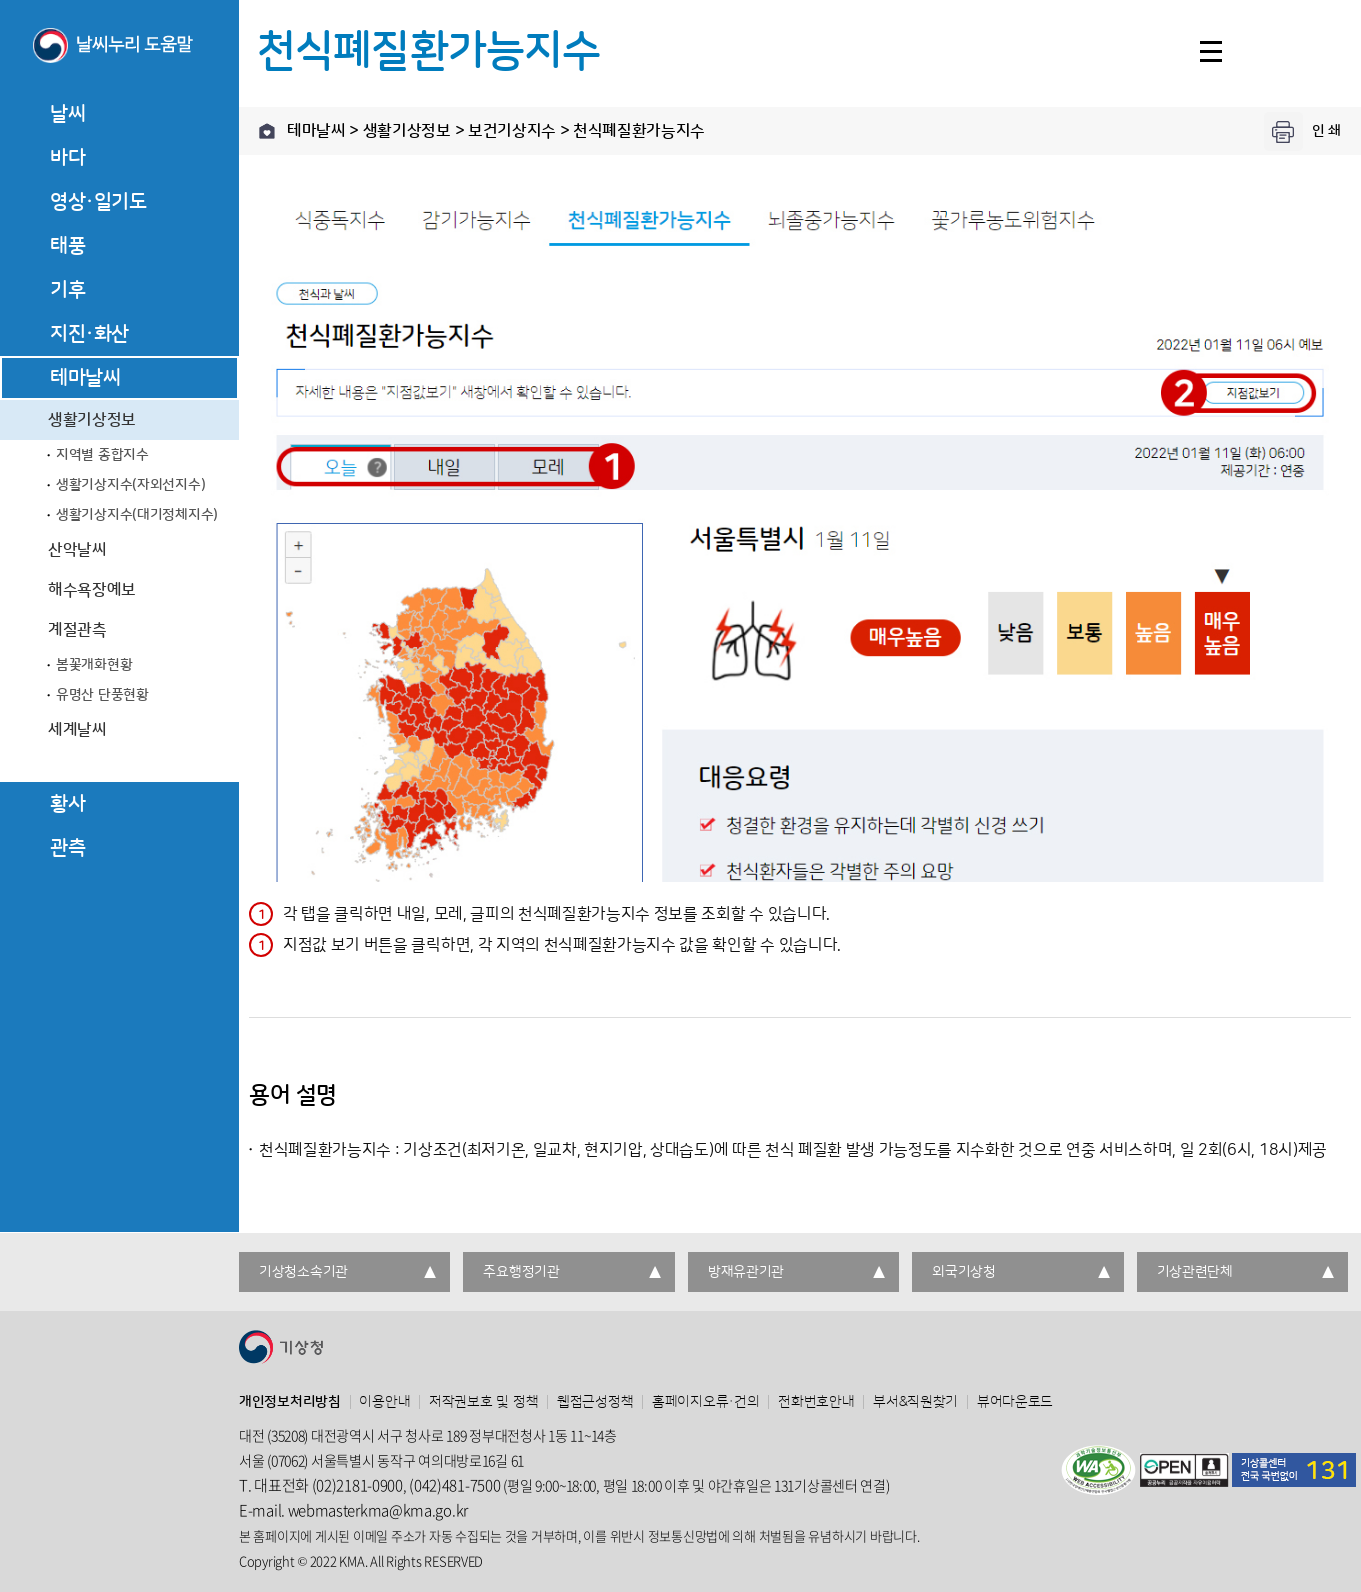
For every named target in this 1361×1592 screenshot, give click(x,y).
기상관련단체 (1195, 1272)
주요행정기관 (521, 1272)
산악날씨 (77, 550)
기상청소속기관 (303, 1272)
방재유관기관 (746, 1272)
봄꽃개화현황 (94, 665)
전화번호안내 (816, 1402)
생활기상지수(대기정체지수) (137, 515)
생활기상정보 (92, 420)
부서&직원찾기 (915, 1402)
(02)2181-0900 (357, 1485)
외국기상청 (964, 1272)
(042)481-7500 (454, 1485)
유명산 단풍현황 (102, 695)
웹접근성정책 (595, 1402)
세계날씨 (77, 730)
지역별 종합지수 (102, 455)
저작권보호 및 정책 (483, 1402)
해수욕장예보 (92, 590)
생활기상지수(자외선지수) (130, 485)
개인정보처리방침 (290, 1402)
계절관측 (77, 630)
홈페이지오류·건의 (705, 1402)
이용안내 (384, 1402)
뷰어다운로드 (1015, 1402)
